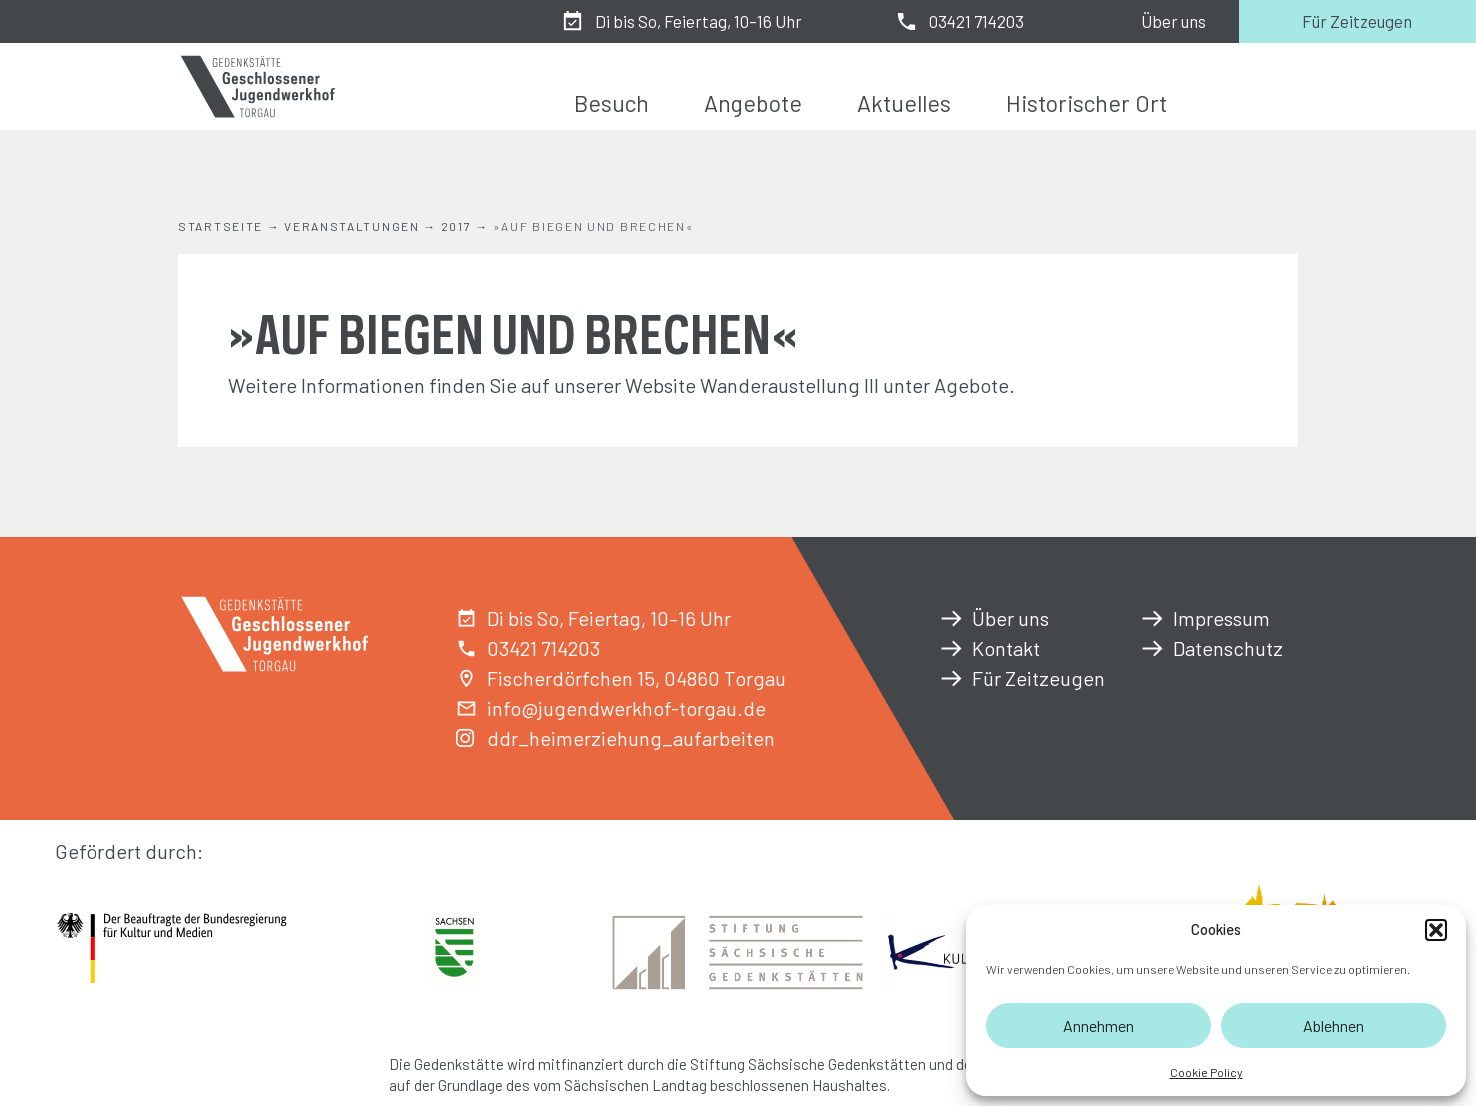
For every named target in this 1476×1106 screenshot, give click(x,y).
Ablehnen (1333, 1025)
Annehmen (1098, 1025)
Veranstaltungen (352, 226)
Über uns (1173, 21)
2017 (456, 226)
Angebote (753, 103)
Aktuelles (904, 103)
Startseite (220, 226)
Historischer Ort (1086, 103)
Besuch (611, 103)
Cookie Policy (1206, 1072)
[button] (1436, 930)
